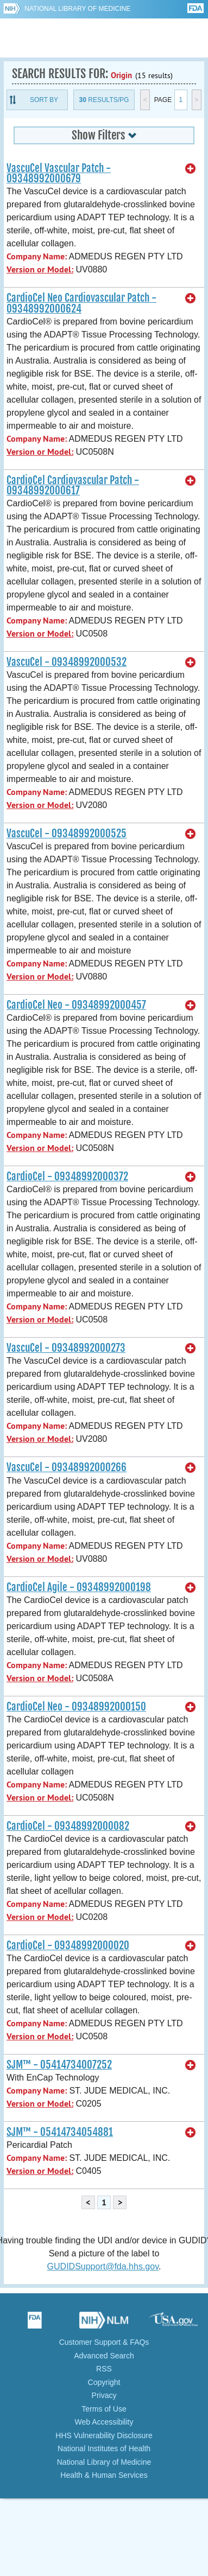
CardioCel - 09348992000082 (68, 1826)
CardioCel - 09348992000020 (68, 1945)
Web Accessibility (104, 2422)
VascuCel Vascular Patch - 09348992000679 (59, 173)
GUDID (104, 38)
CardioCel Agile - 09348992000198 (79, 1587)
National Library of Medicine (77, 8)
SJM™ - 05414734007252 (59, 2064)
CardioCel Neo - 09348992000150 (76, 1706)
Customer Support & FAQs (104, 2342)
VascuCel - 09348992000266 (67, 1467)
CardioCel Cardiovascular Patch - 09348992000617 (73, 485)
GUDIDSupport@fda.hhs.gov (103, 2266)
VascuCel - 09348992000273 (66, 1347)
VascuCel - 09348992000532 (67, 662)
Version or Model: (40, 269)
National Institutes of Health (104, 2448)
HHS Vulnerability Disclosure (103, 2435)
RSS (104, 2368)
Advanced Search (104, 2355)
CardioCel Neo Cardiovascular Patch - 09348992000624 (81, 303)
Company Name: (37, 256)
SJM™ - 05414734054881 (60, 2132)
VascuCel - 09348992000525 (67, 833)
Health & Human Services (103, 2475)
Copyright (104, 2382)
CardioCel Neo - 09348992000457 (76, 1005)
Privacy (104, 2395)
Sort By (44, 100)
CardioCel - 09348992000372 (67, 1176)
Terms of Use (103, 2409)
